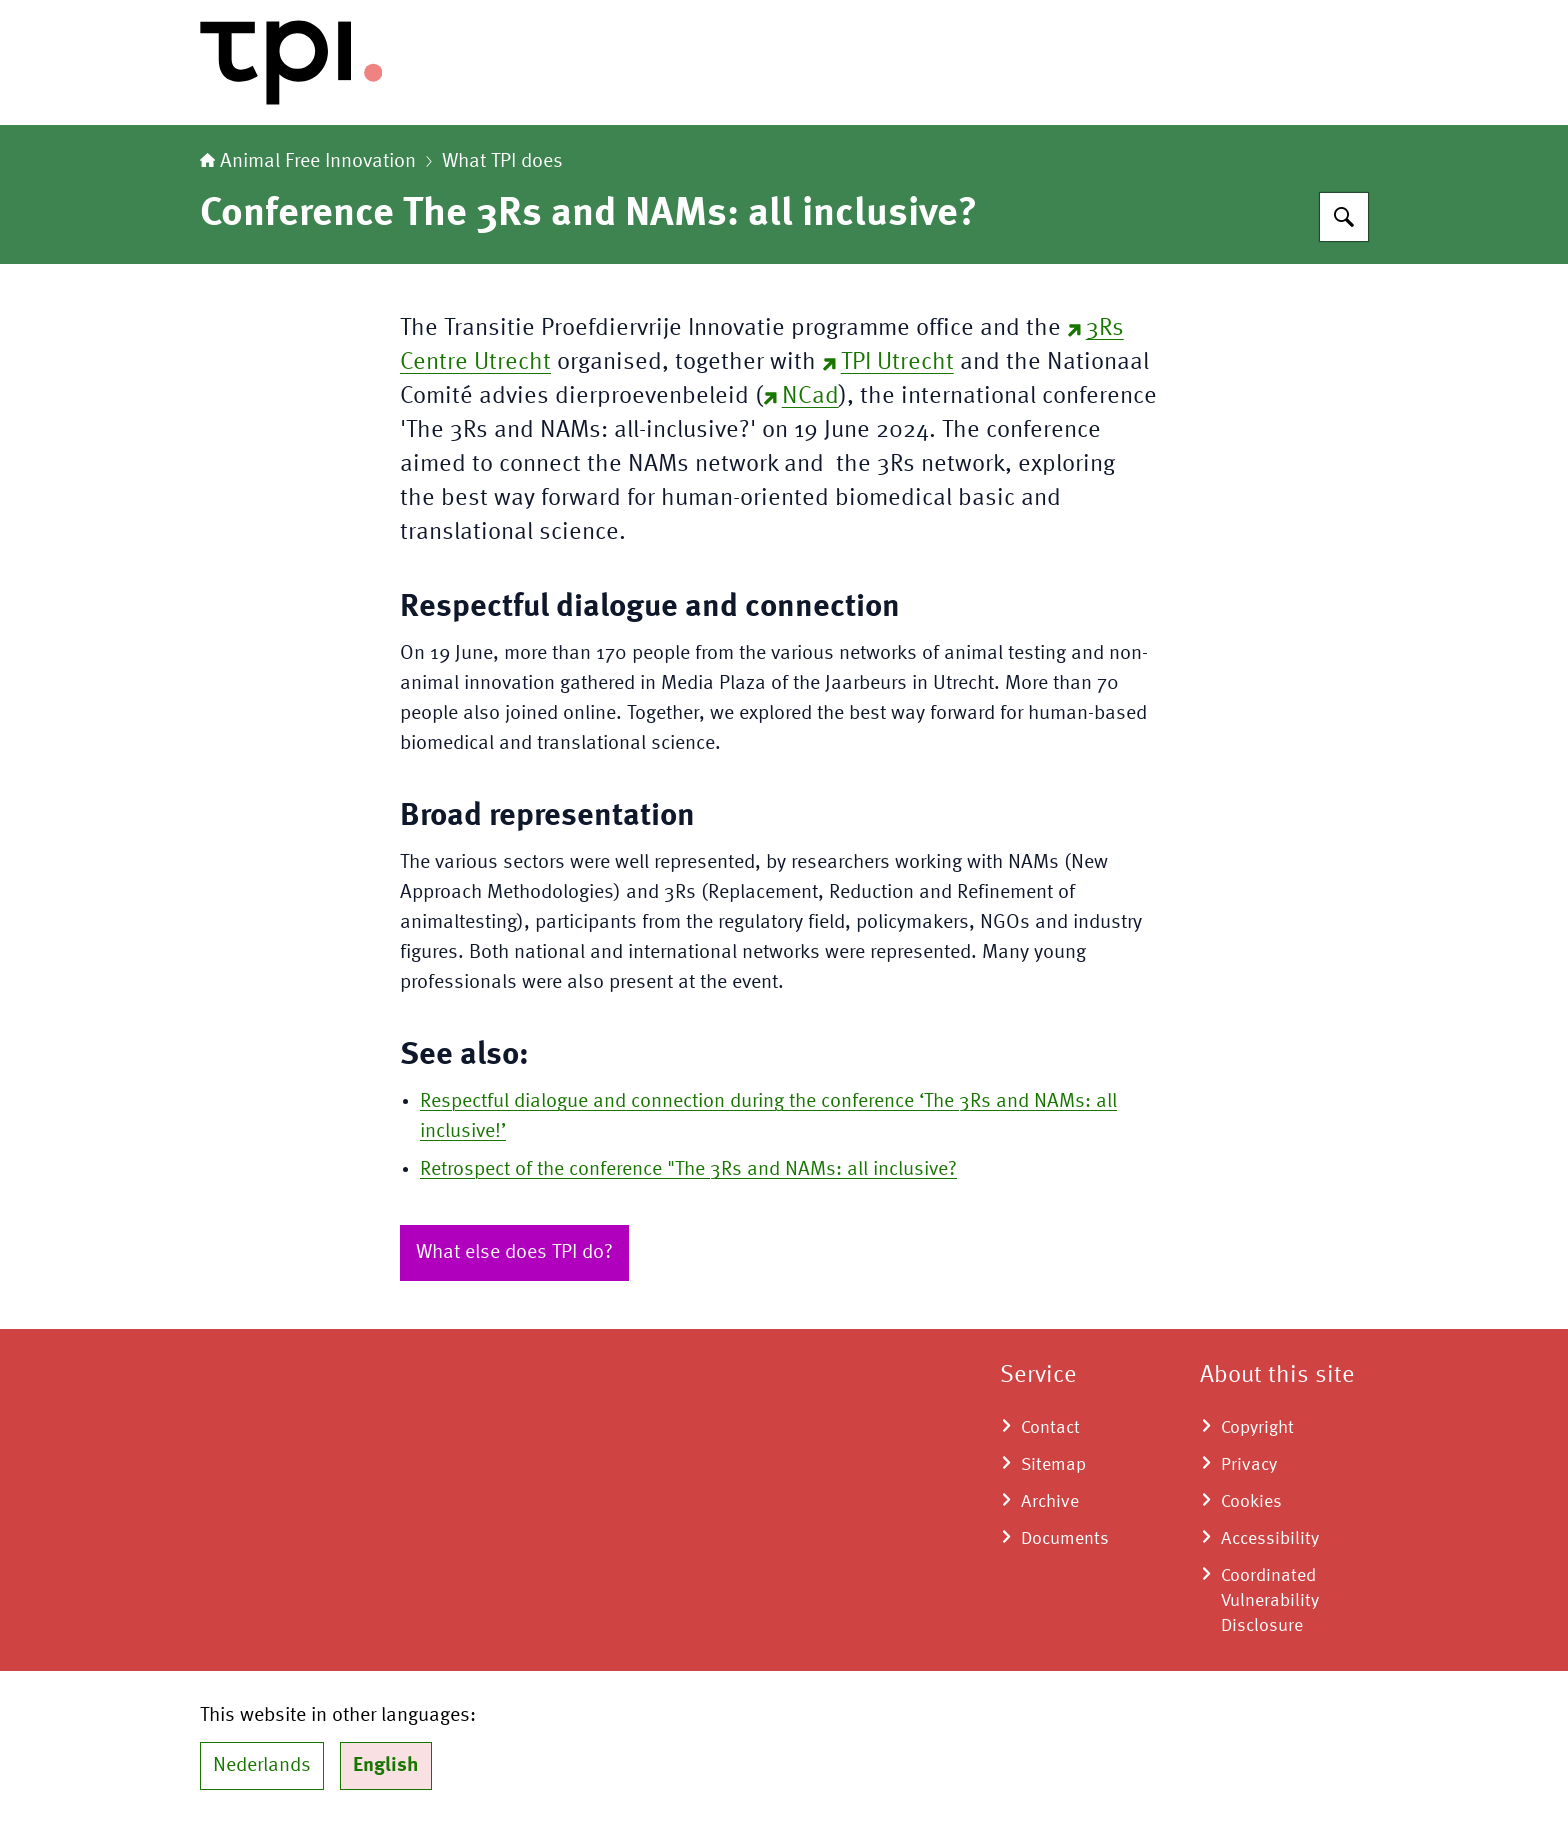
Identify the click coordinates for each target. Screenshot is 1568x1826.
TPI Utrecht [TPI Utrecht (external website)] (888, 363)
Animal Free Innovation (308, 162)
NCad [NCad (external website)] (801, 397)
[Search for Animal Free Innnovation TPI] (1344, 217)
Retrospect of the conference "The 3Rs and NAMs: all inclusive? (688, 1170)
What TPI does (502, 162)
